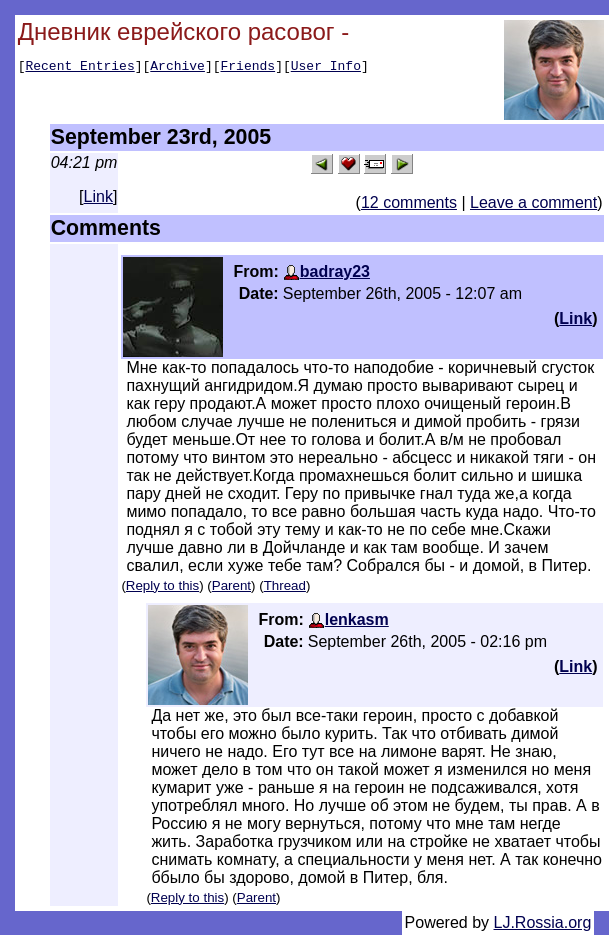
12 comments (409, 202)
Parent (231, 585)
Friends (248, 68)
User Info (326, 68)
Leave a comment (533, 202)
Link (98, 196)
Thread (285, 585)
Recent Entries (79, 68)
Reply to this (162, 585)
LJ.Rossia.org (543, 922)
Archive (177, 68)
